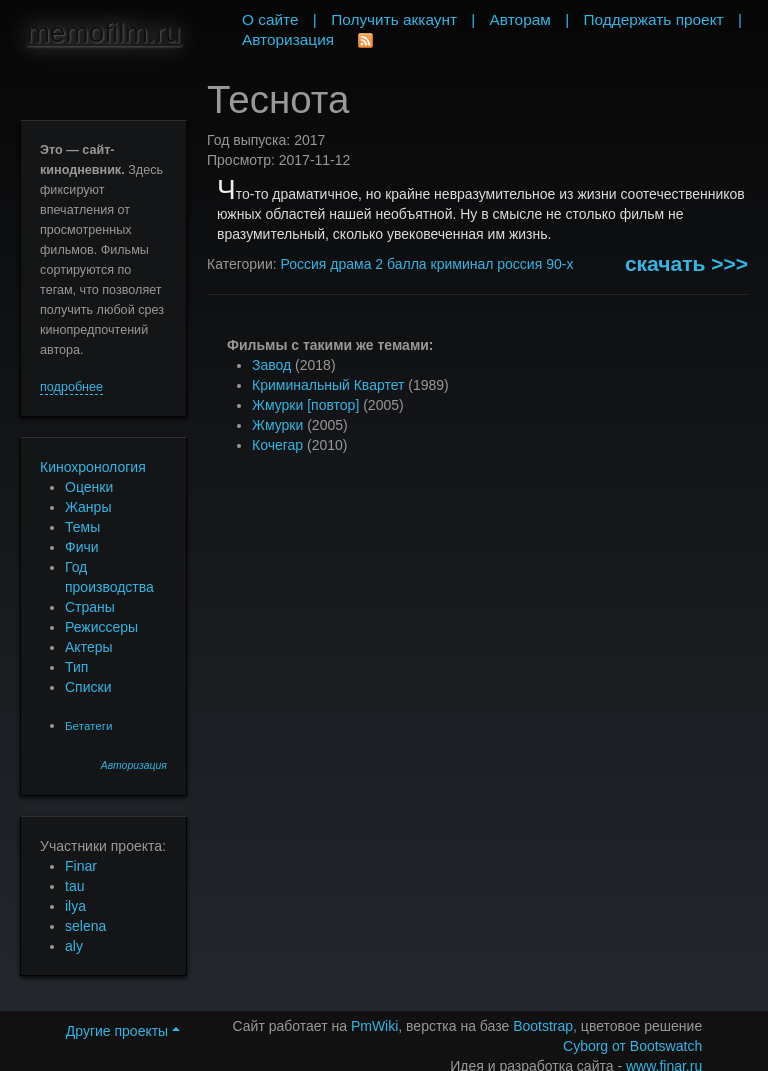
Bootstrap (543, 1026)
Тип (76, 667)
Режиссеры (101, 627)
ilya (75, 906)
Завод (271, 365)
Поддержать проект (653, 19)
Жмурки (277, 425)
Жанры (88, 507)
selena (85, 926)
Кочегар (277, 445)
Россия (303, 264)
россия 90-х (535, 264)
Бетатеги (88, 725)
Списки (88, 687)
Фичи (82, 547)
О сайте (270, 19)
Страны (90, 607)
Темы (82, 527)
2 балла (400, 264)
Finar (81, 866)
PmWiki (374, 1026)
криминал (462, 264)
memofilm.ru (103, 32)
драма (350, 264)
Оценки (89, 487)
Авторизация (134, 765)
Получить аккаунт (394, 19)
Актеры (89, 647)
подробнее (71, 387)
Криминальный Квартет (328, 385)
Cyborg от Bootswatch (632, 1046)
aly (74, 946)
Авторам (520, 19)
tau (74, 886)
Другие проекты (123, 1031)
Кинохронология (93, 467)
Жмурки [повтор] (305, 405)
